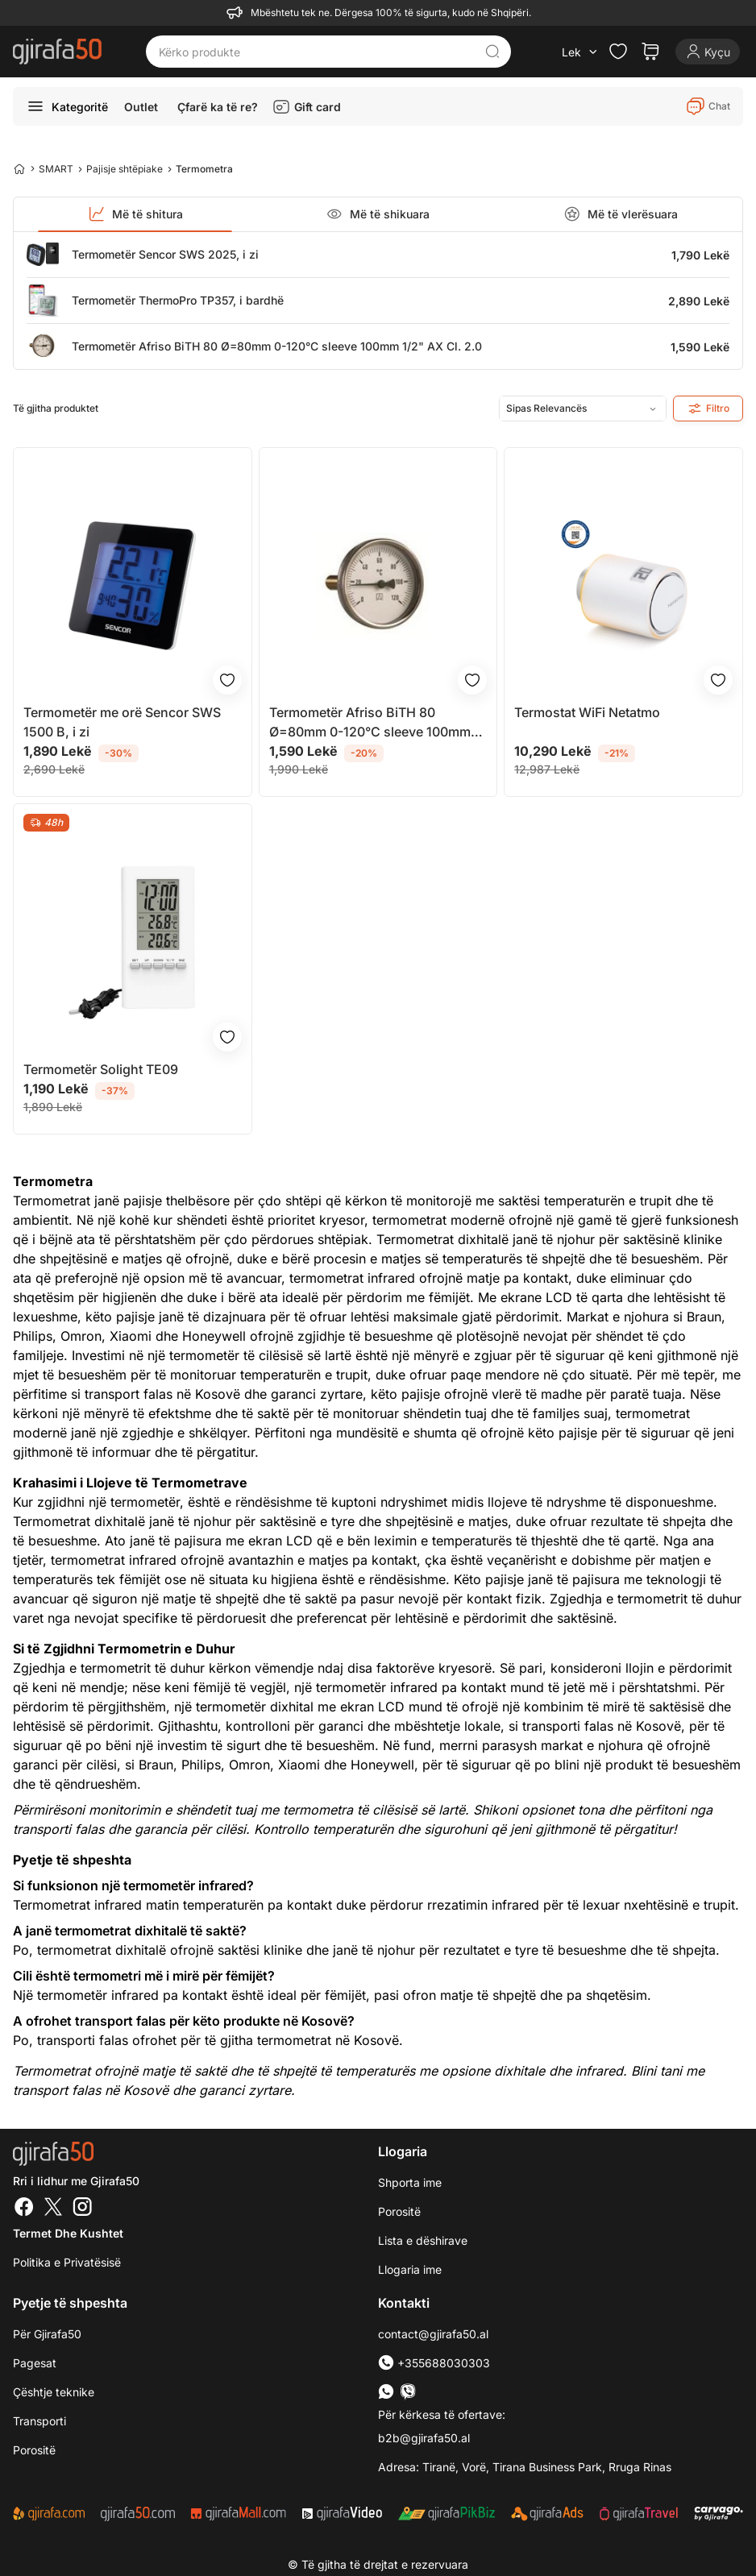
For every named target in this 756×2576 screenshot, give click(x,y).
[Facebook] (24, 2209)
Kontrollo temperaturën (323, 1829)
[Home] (19, 168)
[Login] (707, 51)
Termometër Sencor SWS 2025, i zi (165, 254)
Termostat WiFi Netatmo (587, 712)
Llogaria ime (410, 2269)
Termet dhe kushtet (68, 2233)
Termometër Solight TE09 (100, 1069)
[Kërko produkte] (316, 51)
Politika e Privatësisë (67, 2262)
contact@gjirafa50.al (433, 2334)
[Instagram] (82, 2209)
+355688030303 (434, 2363)
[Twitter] (53, 2209)
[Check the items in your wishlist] (618, 51)
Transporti (39, 2421)
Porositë (399, 2211)
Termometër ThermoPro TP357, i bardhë (178, 300)
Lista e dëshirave (422, 2240)
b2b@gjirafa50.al (424, 2438)
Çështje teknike (53, 2392)
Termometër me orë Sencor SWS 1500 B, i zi (122, 722)
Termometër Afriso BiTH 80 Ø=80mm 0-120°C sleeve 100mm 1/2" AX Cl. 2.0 (277, 346)
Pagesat (34, 2363)
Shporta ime (410, 2182)
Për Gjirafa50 (47, 2334)
